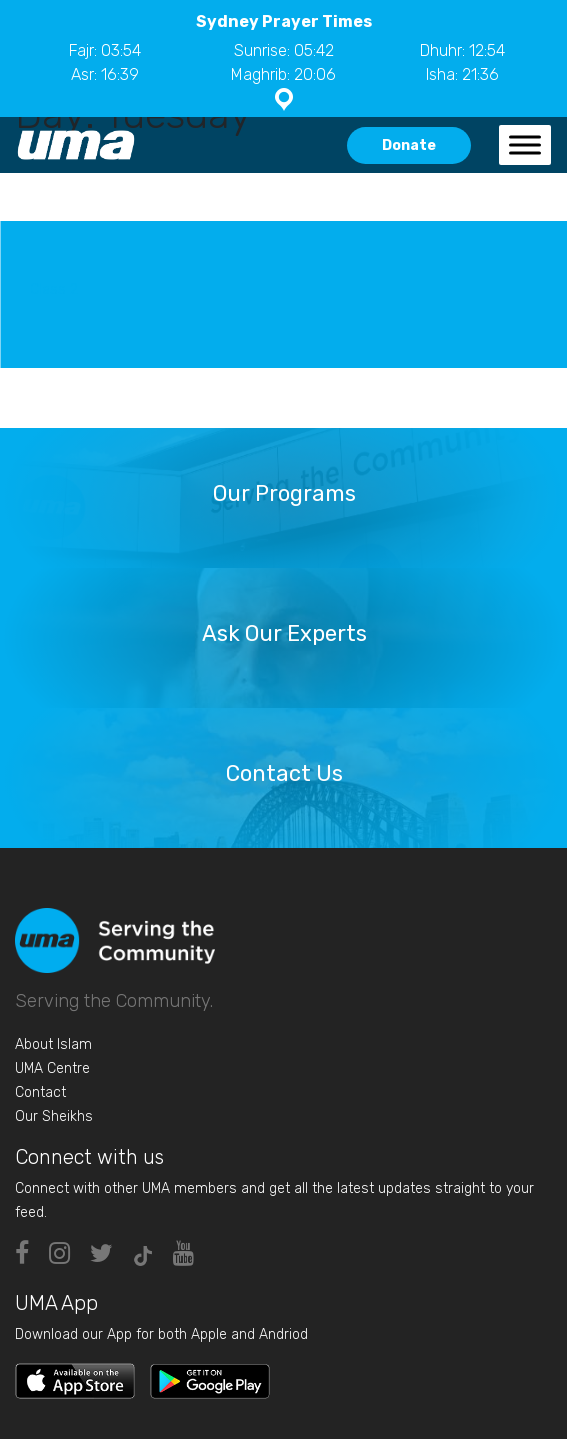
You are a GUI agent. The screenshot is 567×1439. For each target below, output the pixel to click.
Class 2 (54, 289)
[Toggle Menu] (525, 144)
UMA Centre (52, 1068)
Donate (409, 145)
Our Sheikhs (54, 1116)
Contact (40, 1092)
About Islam (53, 1044)
